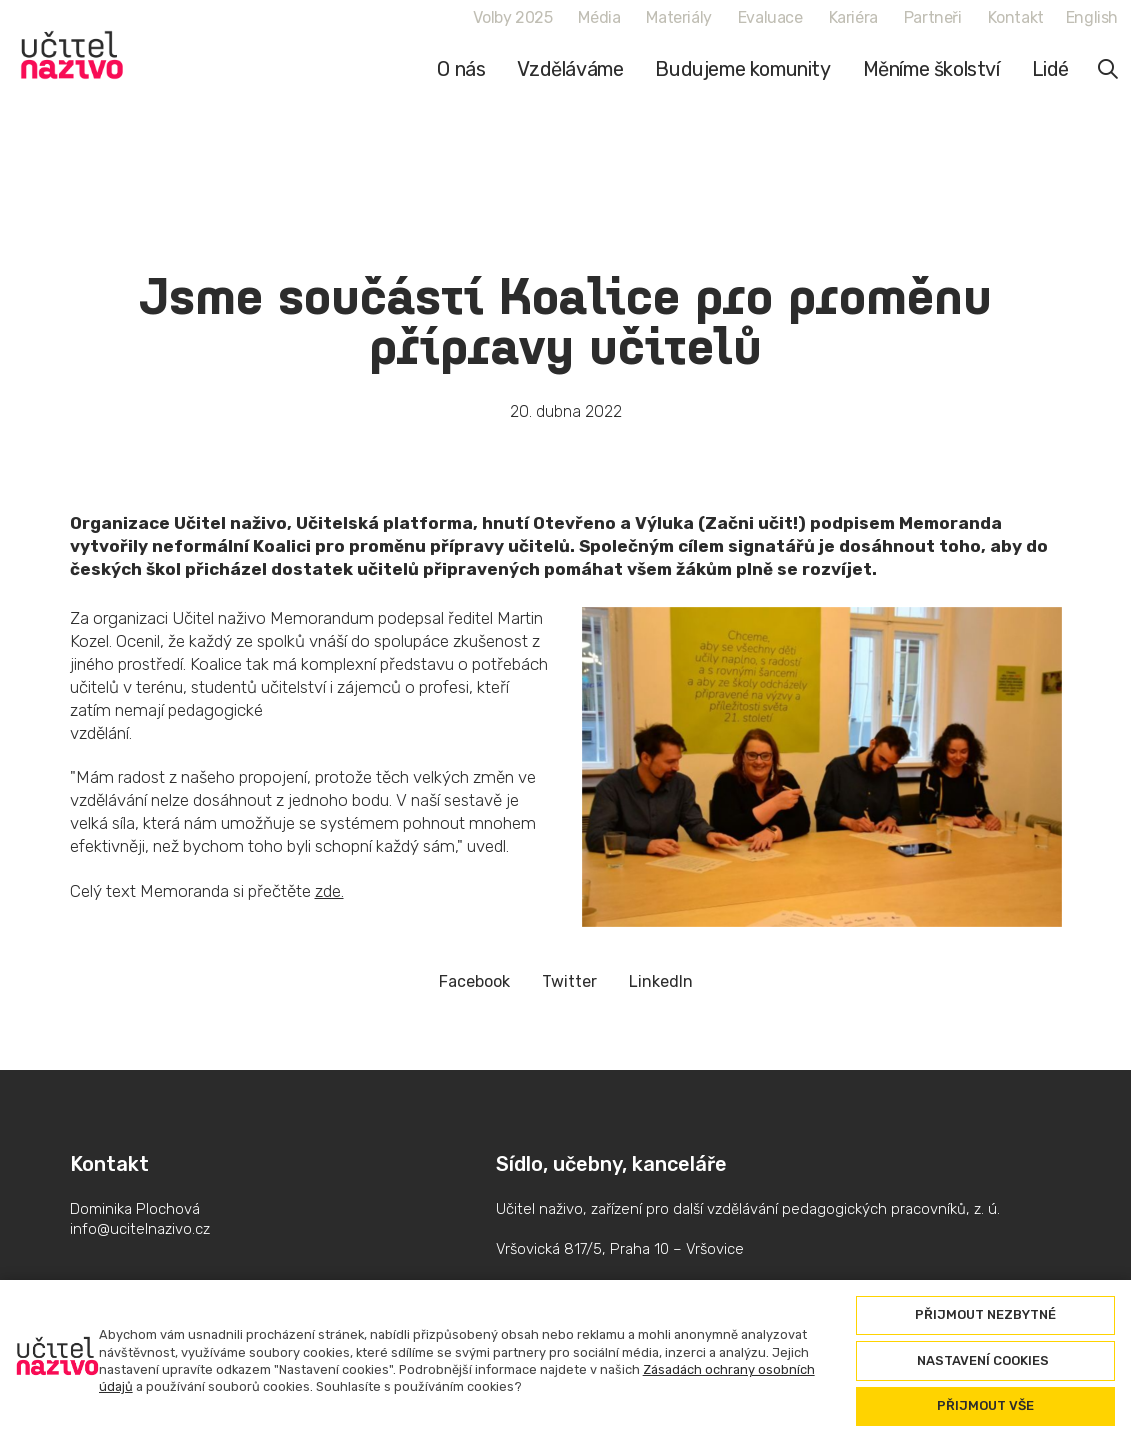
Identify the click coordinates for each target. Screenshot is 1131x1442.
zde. (329, 891)
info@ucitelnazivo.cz (140, 1229)
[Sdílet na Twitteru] (569, 981)
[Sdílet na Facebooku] (474, 981)
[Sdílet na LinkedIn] (661, 981)
